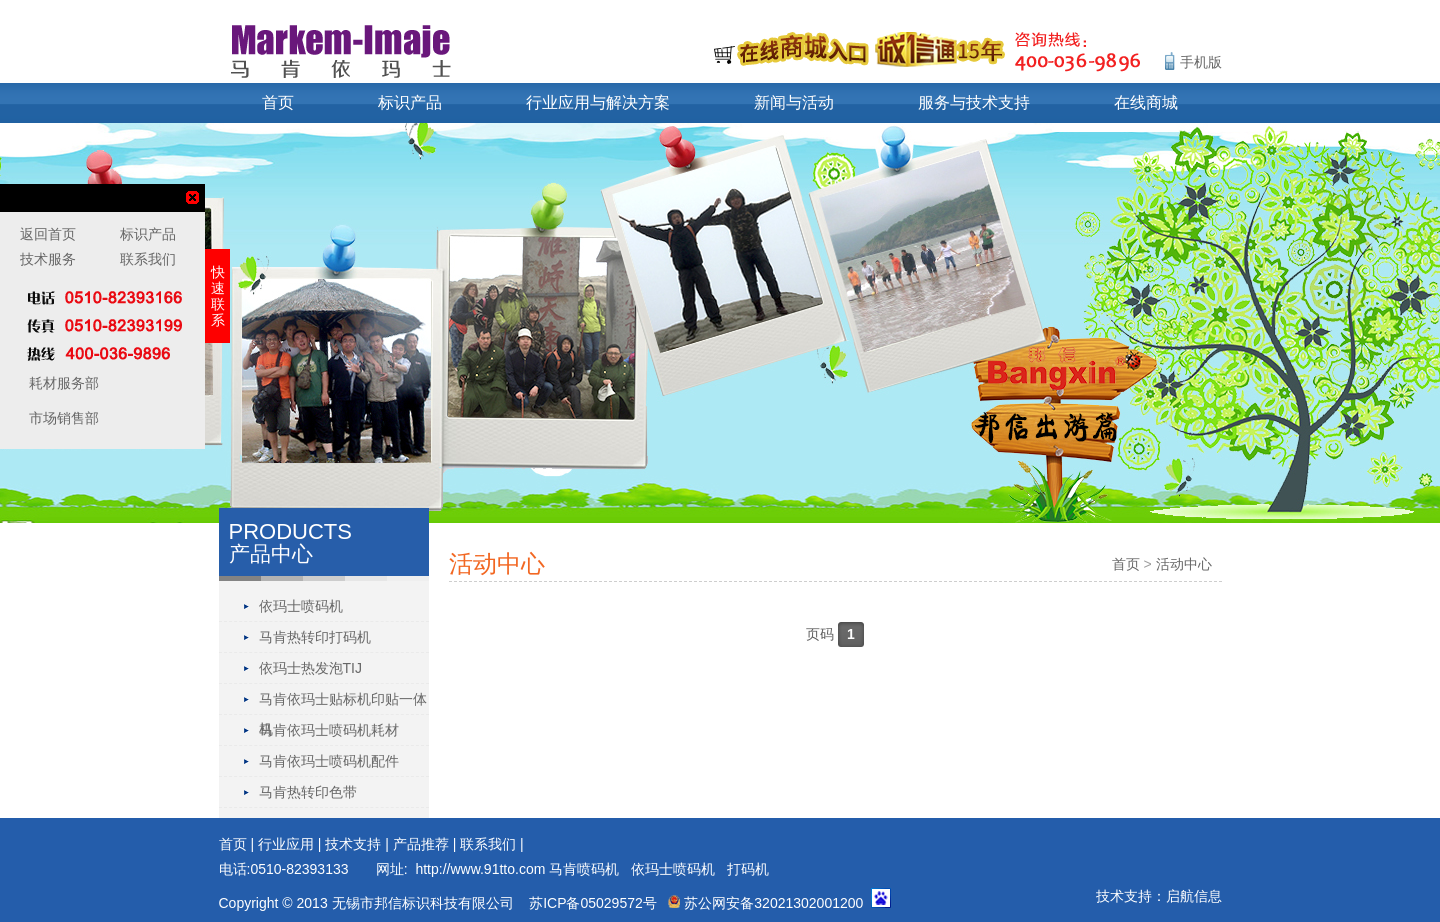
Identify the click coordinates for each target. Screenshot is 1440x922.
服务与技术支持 (974, 102)
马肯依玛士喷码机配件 (329, 761)
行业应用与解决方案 (598, 102)
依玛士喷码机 (301, 606)
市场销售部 (62, 418)
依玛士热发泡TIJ (310, 668)
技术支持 (353, 844)
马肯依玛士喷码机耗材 (329, 730)
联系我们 (488, 844)
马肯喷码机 (584, 869)
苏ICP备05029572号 (593, 903)
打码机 (748, 869)
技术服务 (48, 259)
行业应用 (286, 844)
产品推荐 (421, 844)
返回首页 (48, 234)
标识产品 (410, 102)
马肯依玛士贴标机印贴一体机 (343, 702)
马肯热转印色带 (308, 792)
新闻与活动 (794, 102)
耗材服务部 (62, 383)
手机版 (1201, 62)
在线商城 (1146, 102)
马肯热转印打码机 (315, 637)
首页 (278, 102)
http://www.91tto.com (480, 869)
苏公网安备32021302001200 (765, 903)
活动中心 (1184, 564)
